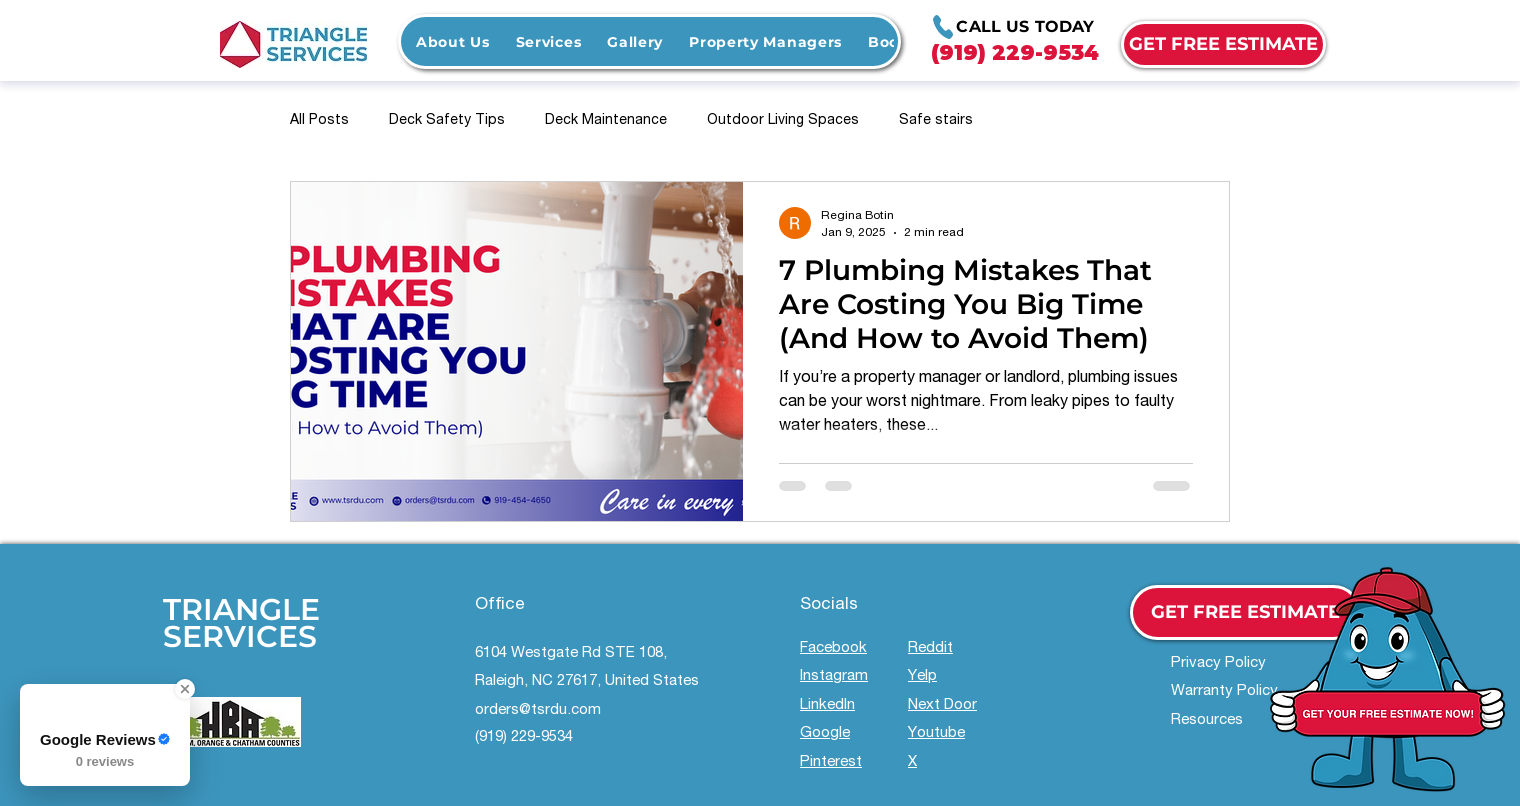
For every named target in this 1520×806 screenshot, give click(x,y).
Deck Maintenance (606, 121)
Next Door (942, 705)
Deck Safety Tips (447, 121)
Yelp (922, 676)
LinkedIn (827, 705)
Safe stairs (936, 121)
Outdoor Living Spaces (783, 121)
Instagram (834, 676)
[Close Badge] (185, 689)
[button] (549, 41)
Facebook (833, 648)
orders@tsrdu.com (538, 710)
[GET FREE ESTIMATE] (1223, 44)
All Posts (319, 121)
